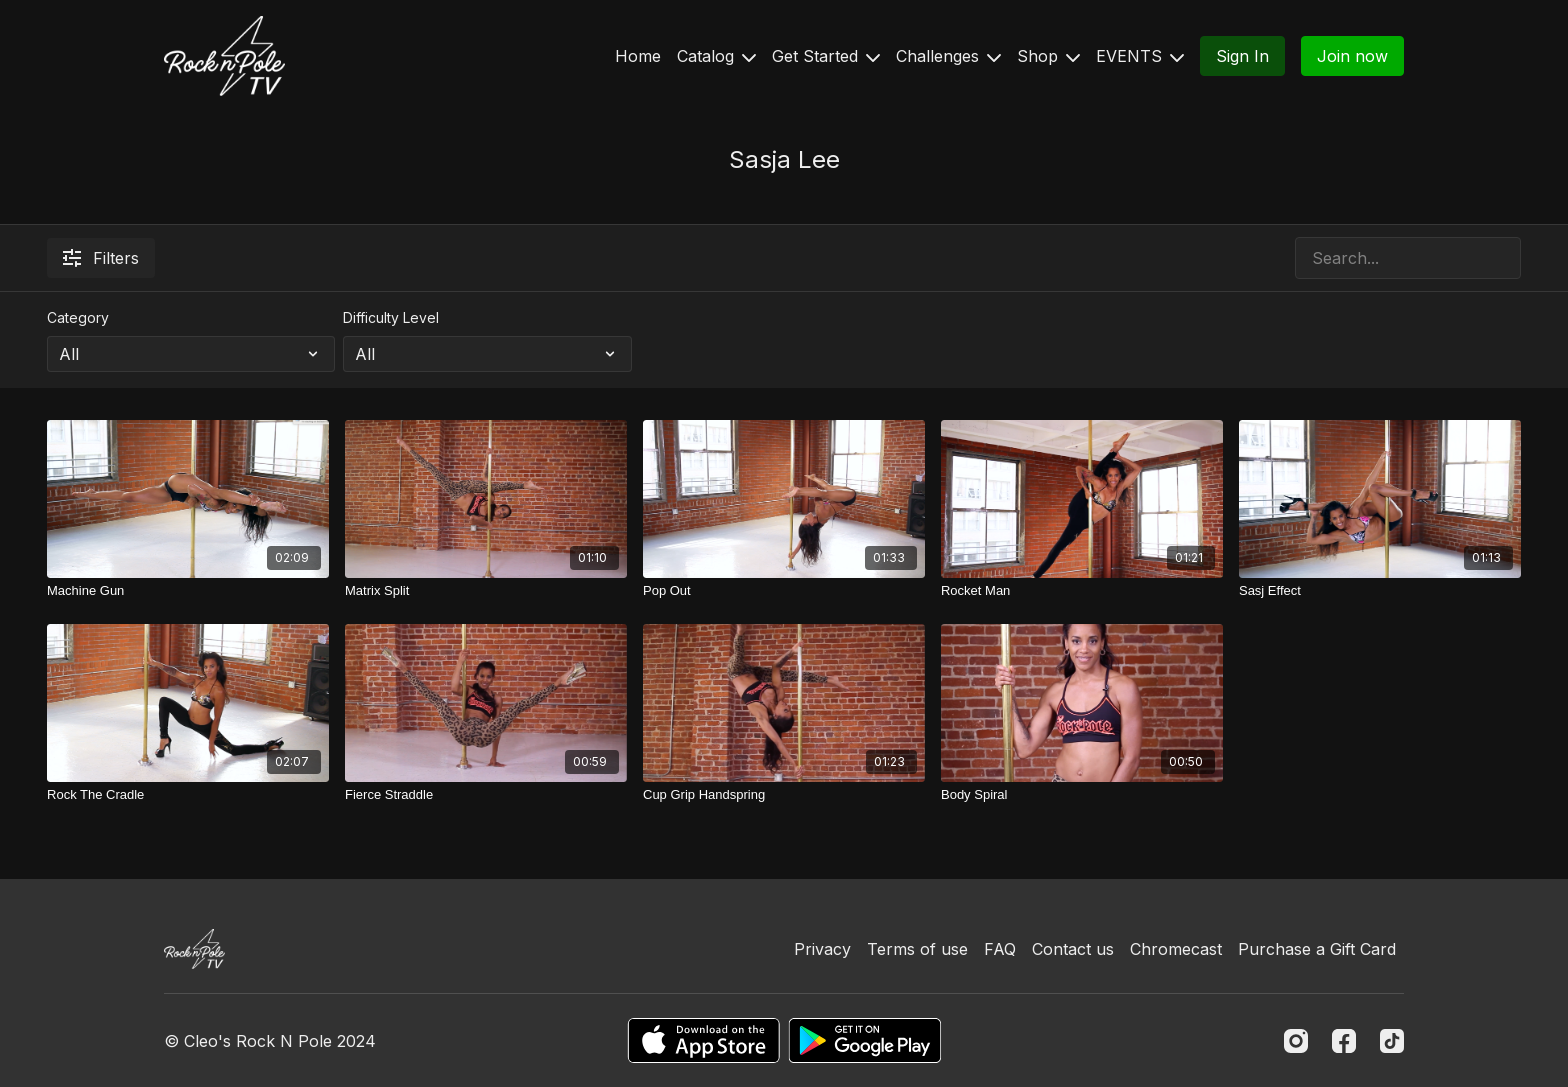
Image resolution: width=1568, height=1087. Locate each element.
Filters (101, 258)
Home (638, 56)
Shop (1048, 56)
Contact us (1073, 949)
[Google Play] (865, 1040)
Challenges (948, 56)
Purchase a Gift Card (1317, 949)
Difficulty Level (391, 317)
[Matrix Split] (486, 591)
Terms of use (917, 949)
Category (78, 317)
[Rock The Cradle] (188, 795)
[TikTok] (1392, 1041)
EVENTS (1140, 56)
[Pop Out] (784, 591)
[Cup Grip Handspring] (784, 795)
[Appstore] (703, 1040)
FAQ (1000, 949)
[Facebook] (1344, 1041)
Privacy (822, 949)
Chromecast (1176, 949)
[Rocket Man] (1082, 591)
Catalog (716, 56)
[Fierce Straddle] (486, 795)
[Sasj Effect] (1380, 591)
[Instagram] (1296, 1041)
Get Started (826, 56)
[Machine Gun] (188, 591)
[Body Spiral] (1082, 795)
